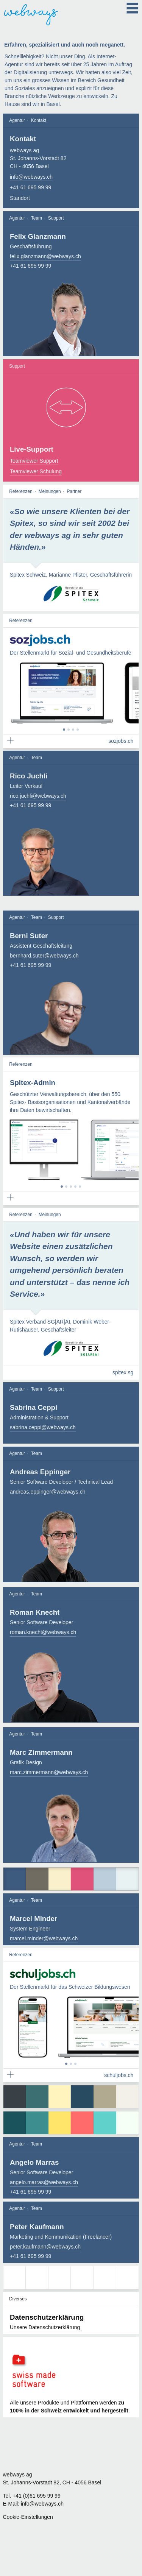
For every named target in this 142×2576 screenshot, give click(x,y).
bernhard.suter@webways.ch (44, 956)
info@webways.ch (31, 177)
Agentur (17, 120)
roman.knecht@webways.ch (43, 1633)
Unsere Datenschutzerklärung (45, 2328)
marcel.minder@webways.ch (44, 1940)
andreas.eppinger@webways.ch (47, 1492)
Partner (74, 492)
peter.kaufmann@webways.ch (45, 2247)
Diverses (18, 2299)
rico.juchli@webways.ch (38, 797)
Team (36, 218)
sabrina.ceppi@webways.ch (43, 1428)
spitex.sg (122, 1374)
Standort (20, 198)
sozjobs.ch (120, 742)
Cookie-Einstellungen (28, 2517)
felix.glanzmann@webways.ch (45, 256)
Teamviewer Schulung (36, 472)
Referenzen (20, 492)
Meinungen (50, 492)
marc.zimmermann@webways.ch (49, 1773)
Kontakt (38, 120)
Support (56, 218)
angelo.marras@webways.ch (44, 2183)
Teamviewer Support (34, 461)
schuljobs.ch (118, 2076)
